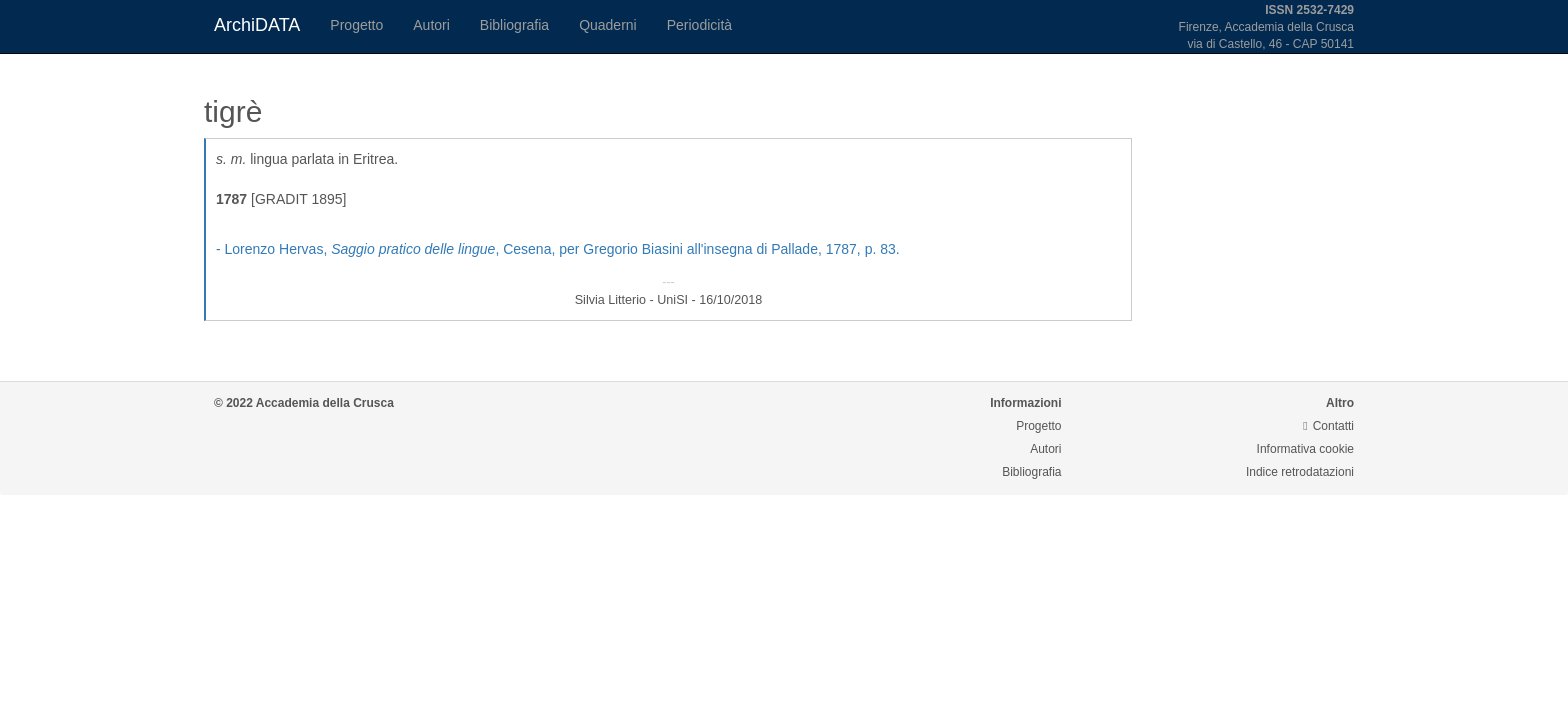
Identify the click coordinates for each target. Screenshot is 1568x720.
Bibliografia (514, 25)
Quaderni (608, 25)
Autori (431, 25)
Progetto (356, 25)
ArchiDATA (257, 25)
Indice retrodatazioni (1300, 472)
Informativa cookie (1305, 449)
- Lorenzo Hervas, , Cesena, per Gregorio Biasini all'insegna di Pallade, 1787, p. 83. (558, 249)
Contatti (1328, 426)
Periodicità (699, 25)
